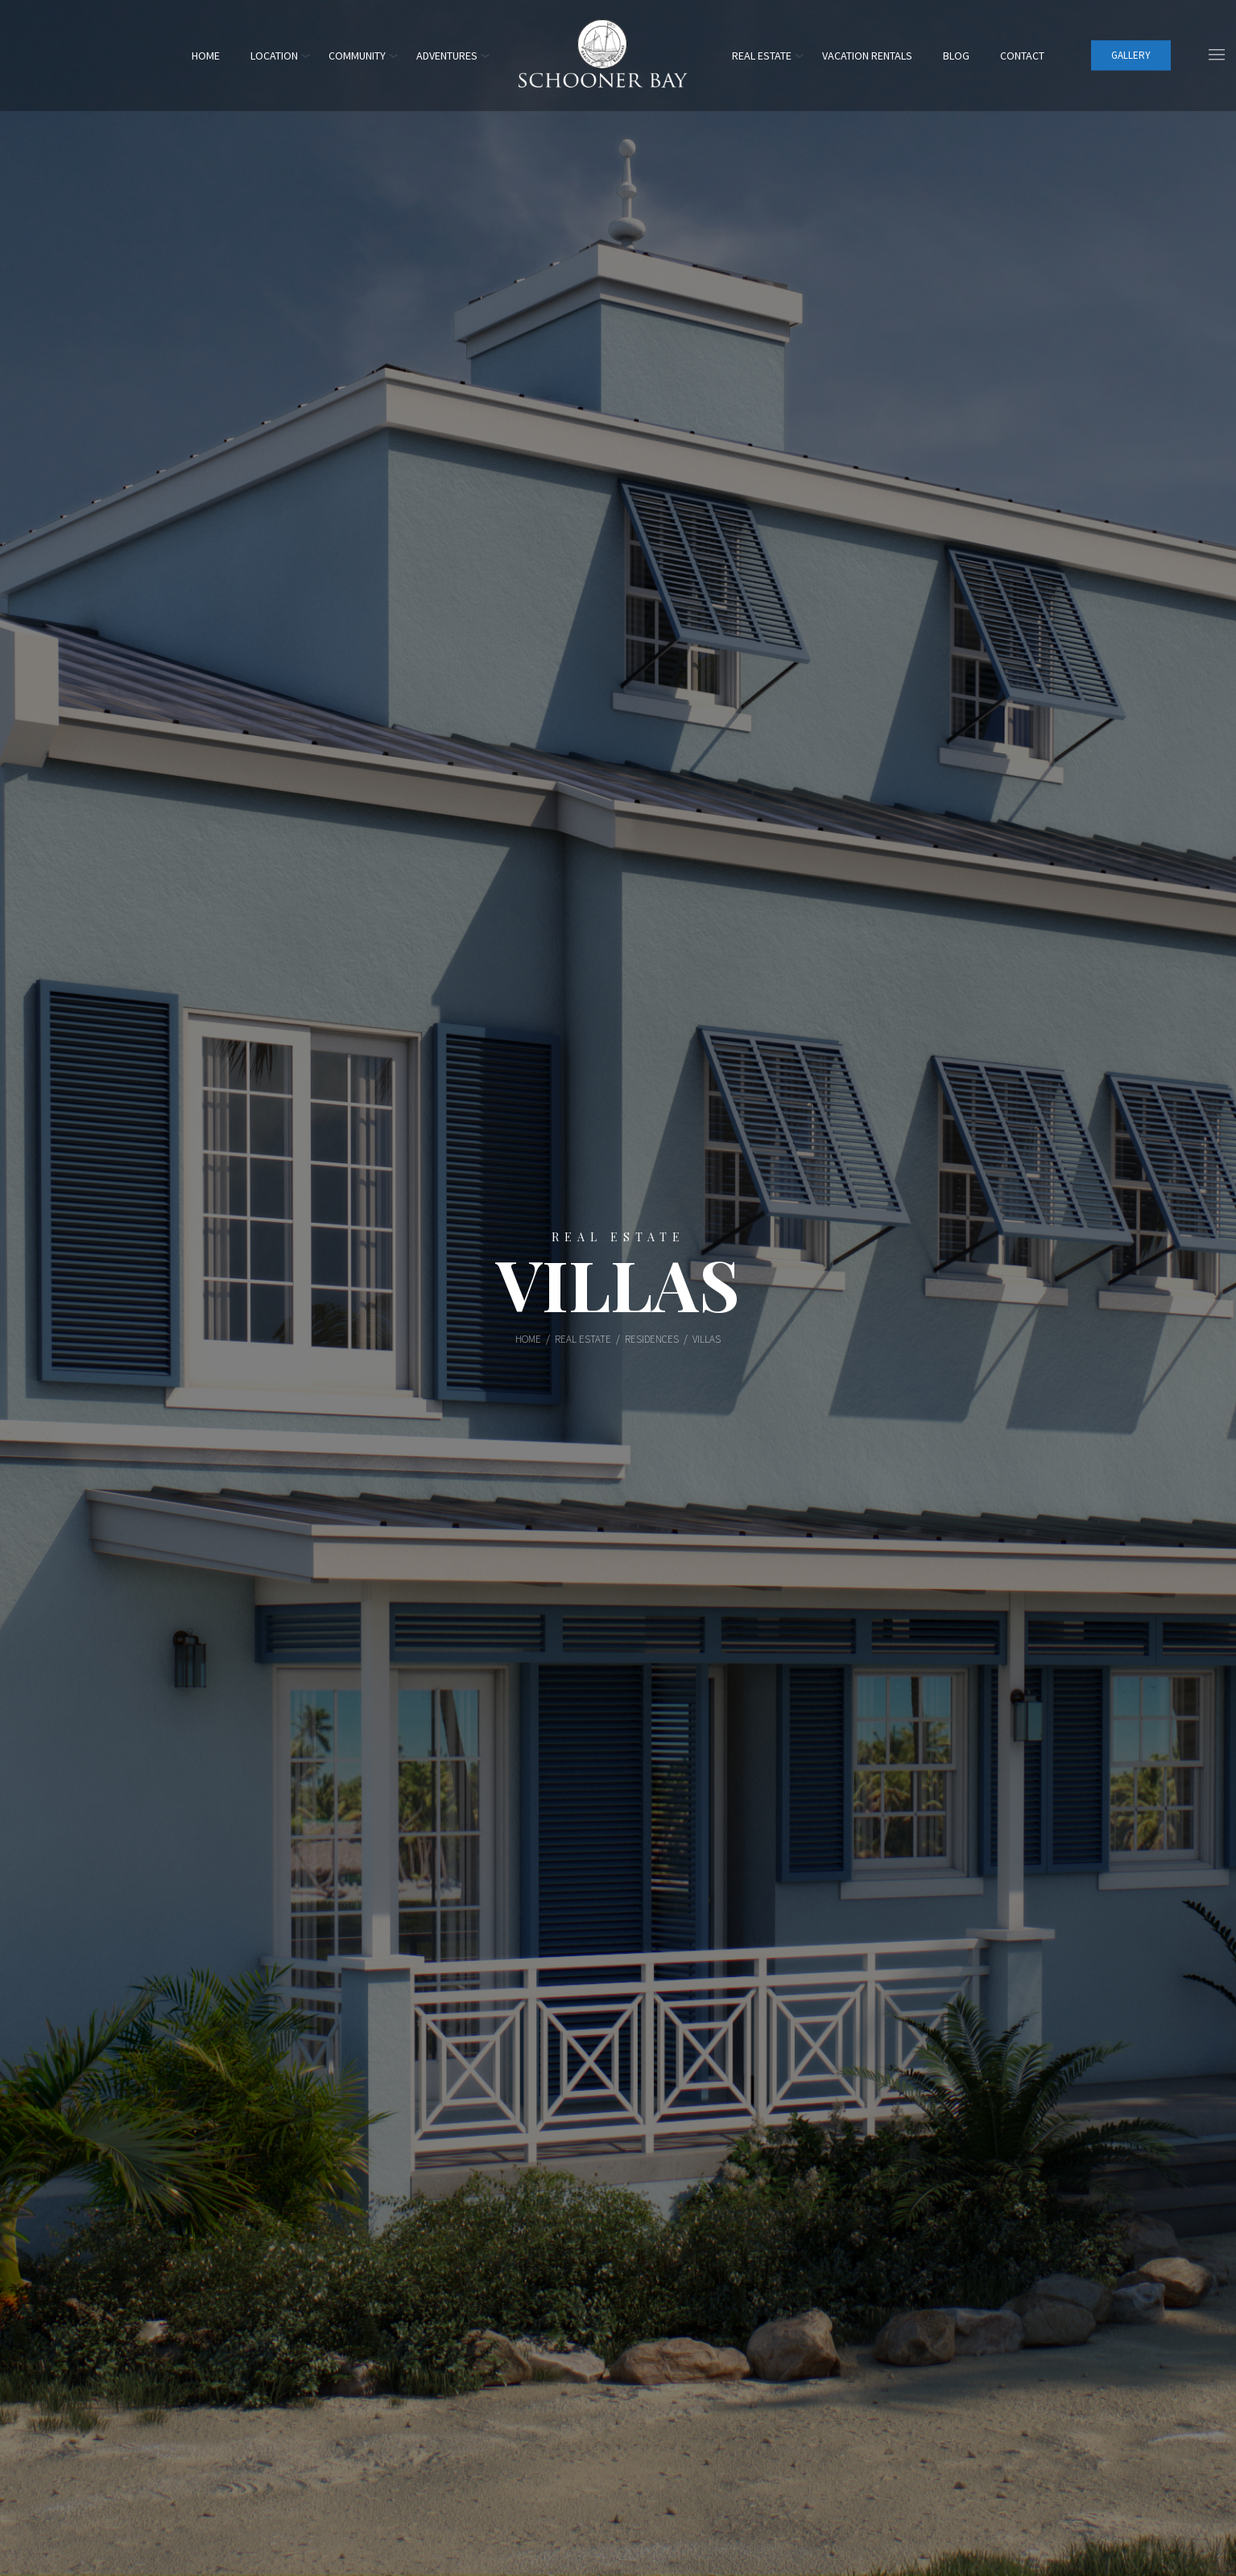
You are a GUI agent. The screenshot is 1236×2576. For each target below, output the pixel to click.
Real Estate (762, 55)
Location (274, 55)
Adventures (446, 55)
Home (206, 55)
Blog (956, 55)
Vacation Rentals (867, 55)
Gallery (1131, 55)
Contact (1022, 55)
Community (357, 55)
